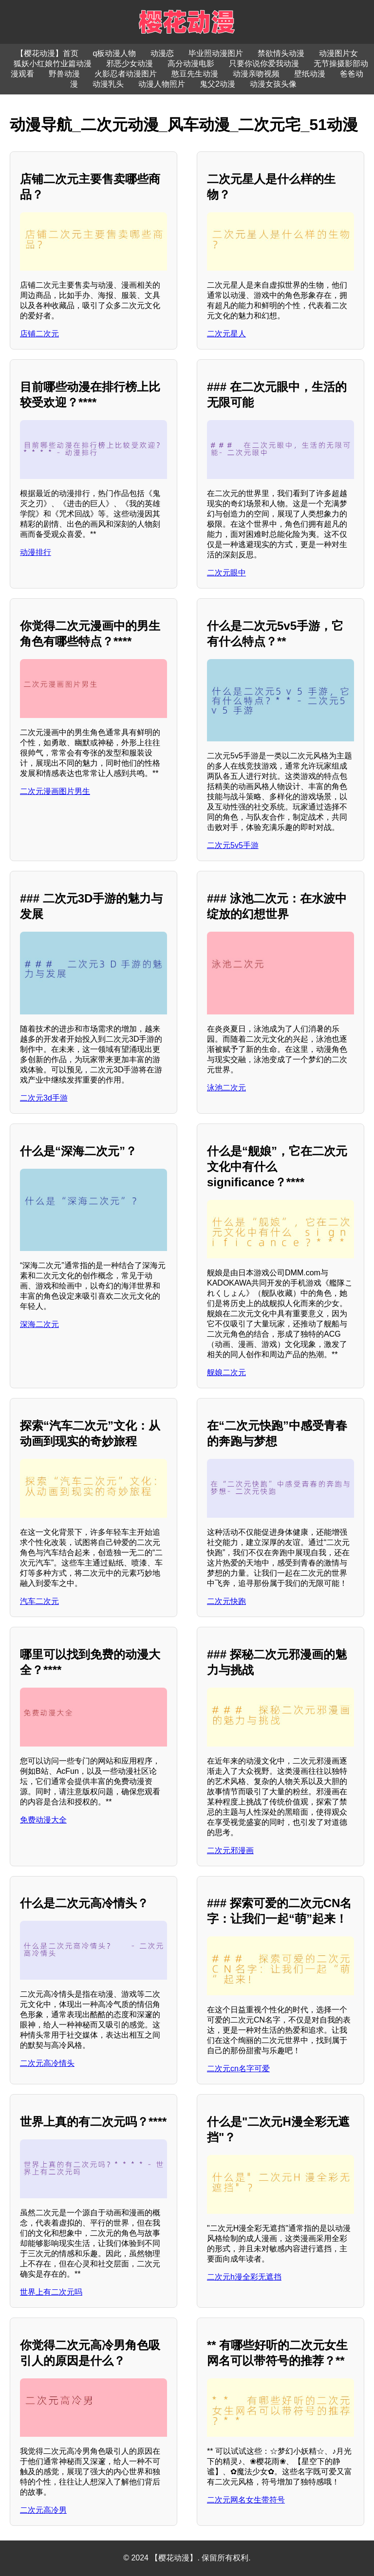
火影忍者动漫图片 (125, 74)
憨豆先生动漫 (194, 74)
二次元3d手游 (44, 1098)
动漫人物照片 (161, 84)
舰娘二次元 (226, 1372)
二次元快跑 (226, 1601)
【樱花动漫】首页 (47, 53)
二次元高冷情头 (47, 2063)
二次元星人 (226, 334)
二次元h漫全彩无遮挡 (244, 2277)
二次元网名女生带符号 (246, 2500)
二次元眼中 (226, 573)
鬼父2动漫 (217, 84)
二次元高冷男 (43, 2510)
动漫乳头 (108, 84)
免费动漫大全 (43, 1820)
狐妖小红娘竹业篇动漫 (53, 63)
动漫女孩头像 (273, 84)
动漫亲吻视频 (256, 74)
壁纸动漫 (309, 74)
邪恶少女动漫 (129, 63)
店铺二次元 (39, 334)
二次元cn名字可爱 (238, 2068)
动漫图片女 (338, 53)
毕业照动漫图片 (215, 53)
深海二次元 (39, 1324)
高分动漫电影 (191, 63)
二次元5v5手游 (233, 845)
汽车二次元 (39, 1601)
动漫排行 (35, 552)
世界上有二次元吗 (51, 2292)
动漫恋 (162, 53)
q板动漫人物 (114, 53)
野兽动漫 (64, 74)
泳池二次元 (226, 1088)
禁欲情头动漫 (281, 53)
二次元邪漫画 (230, 1850)
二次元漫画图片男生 (55, 791)
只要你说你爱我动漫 (264, 63)
